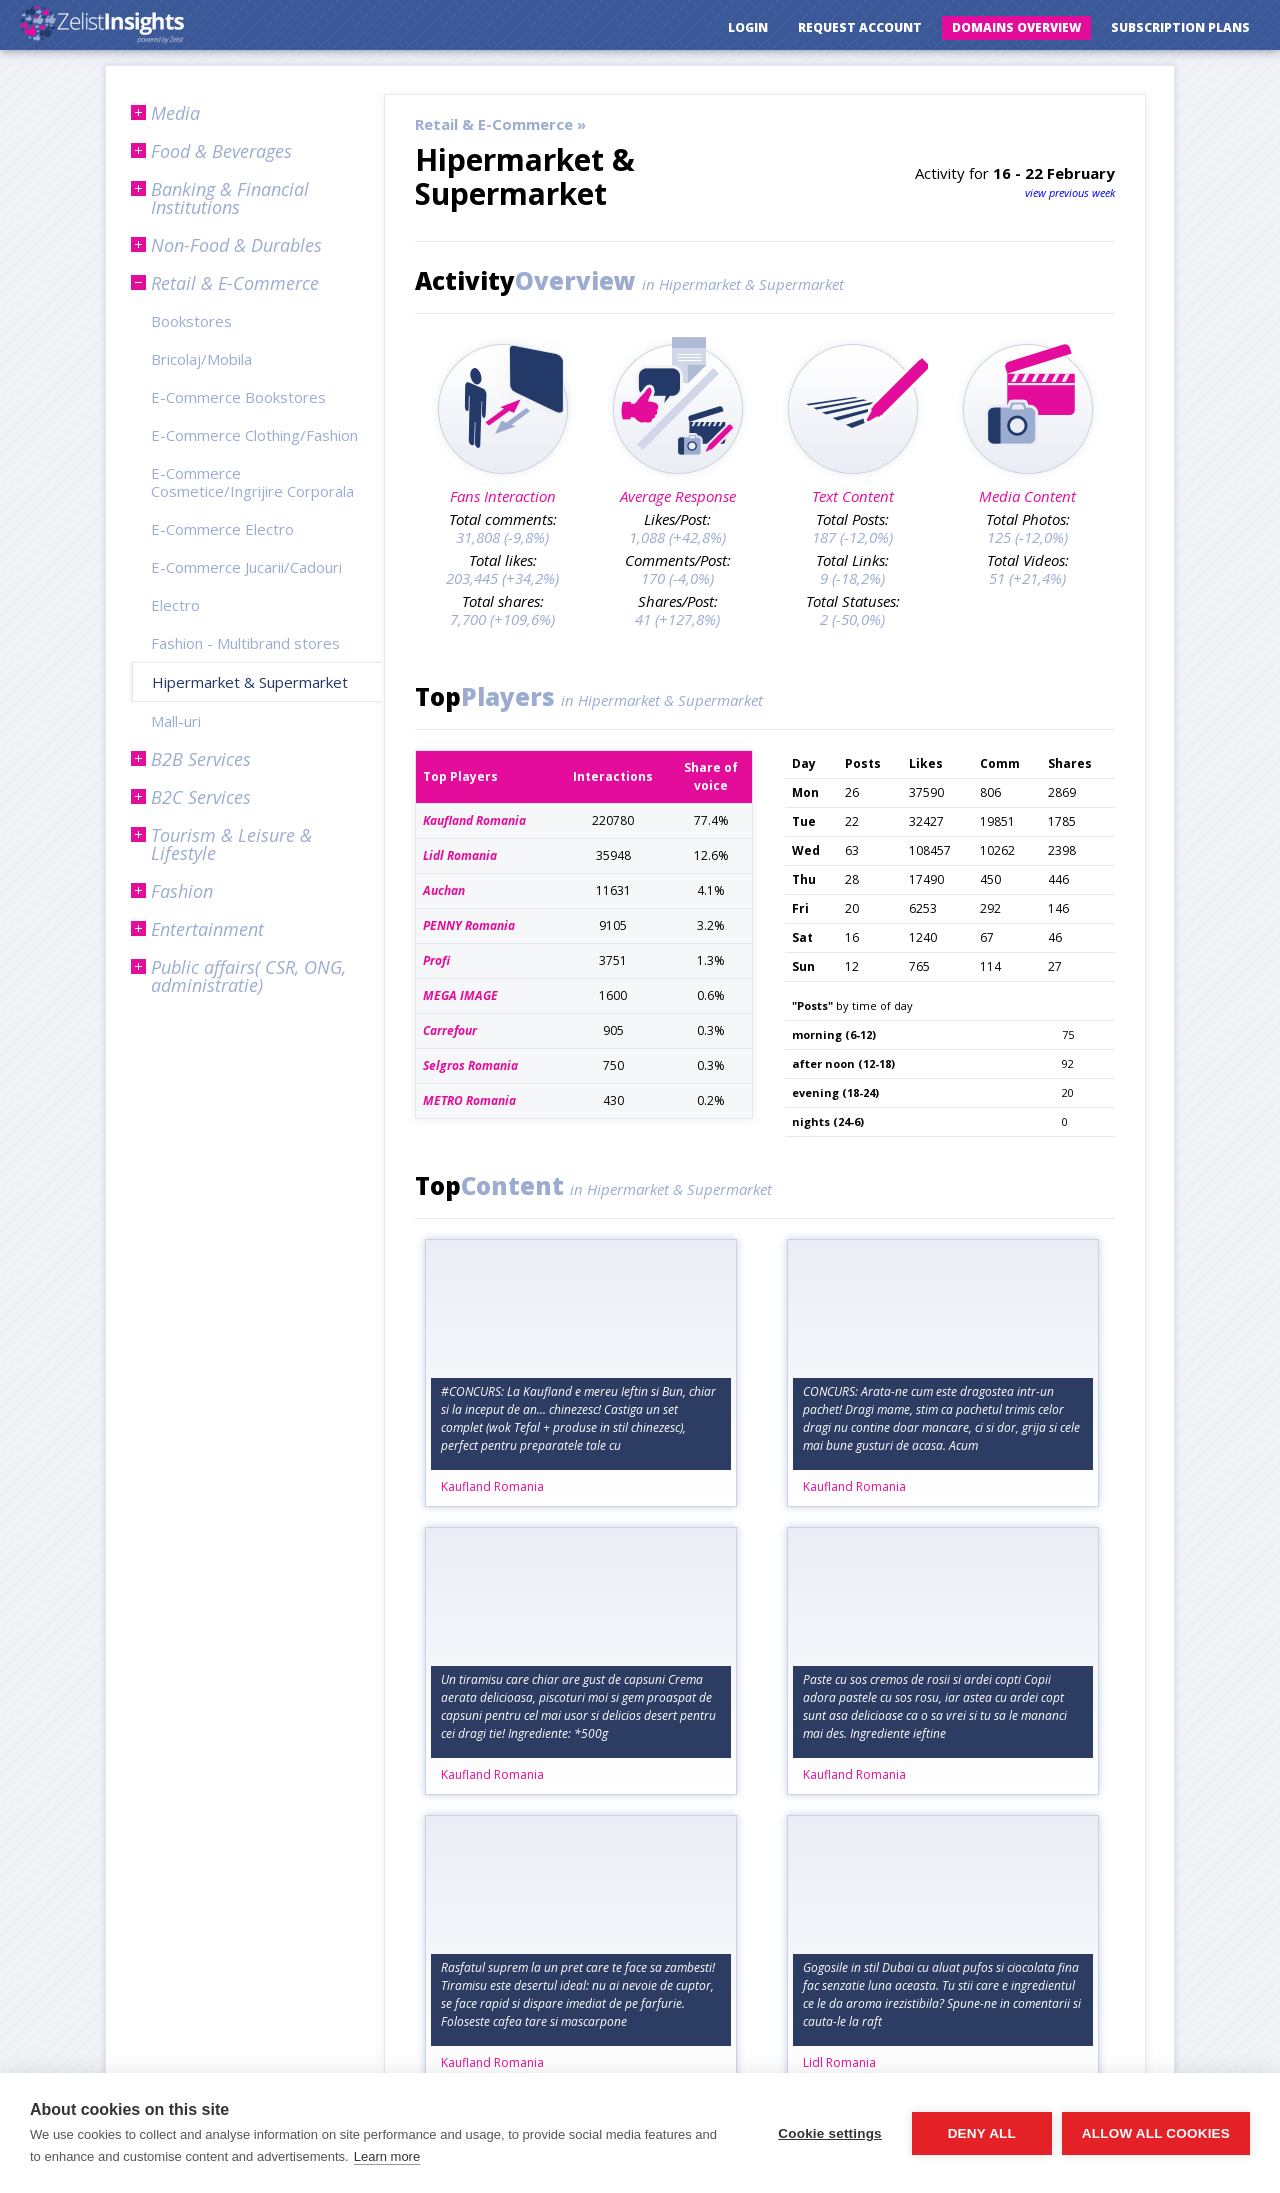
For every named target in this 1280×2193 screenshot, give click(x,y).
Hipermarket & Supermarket (250, 682)
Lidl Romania (839, 2062)
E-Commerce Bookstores (238, 397)
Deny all (982, 2133)
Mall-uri (176, 721)
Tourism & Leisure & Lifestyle (231, 844)
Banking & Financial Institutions (230, 198)
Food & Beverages (221, 151)
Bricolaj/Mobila (201, 359)
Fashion (182, 891)
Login (748, 27)
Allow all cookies (1156, 2133)
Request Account (860, 27)
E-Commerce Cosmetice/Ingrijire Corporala (252, 482)
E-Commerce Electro (222, 529)
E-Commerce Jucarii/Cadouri (246, 567)
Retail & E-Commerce (235, 283)
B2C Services (201, 797)
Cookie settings (830, 2133)
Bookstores (191, 321)
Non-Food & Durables (236, 245)
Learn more (387, 2156)
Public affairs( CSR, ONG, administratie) (248, 976)
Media (175, 113)
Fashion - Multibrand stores (245, 643)
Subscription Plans (1180, 27)
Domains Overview (1016, 27)
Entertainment (207, 929)
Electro (175, 605)
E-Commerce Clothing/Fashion (254, 435)
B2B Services (201, 759)
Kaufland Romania (492, 1486)
